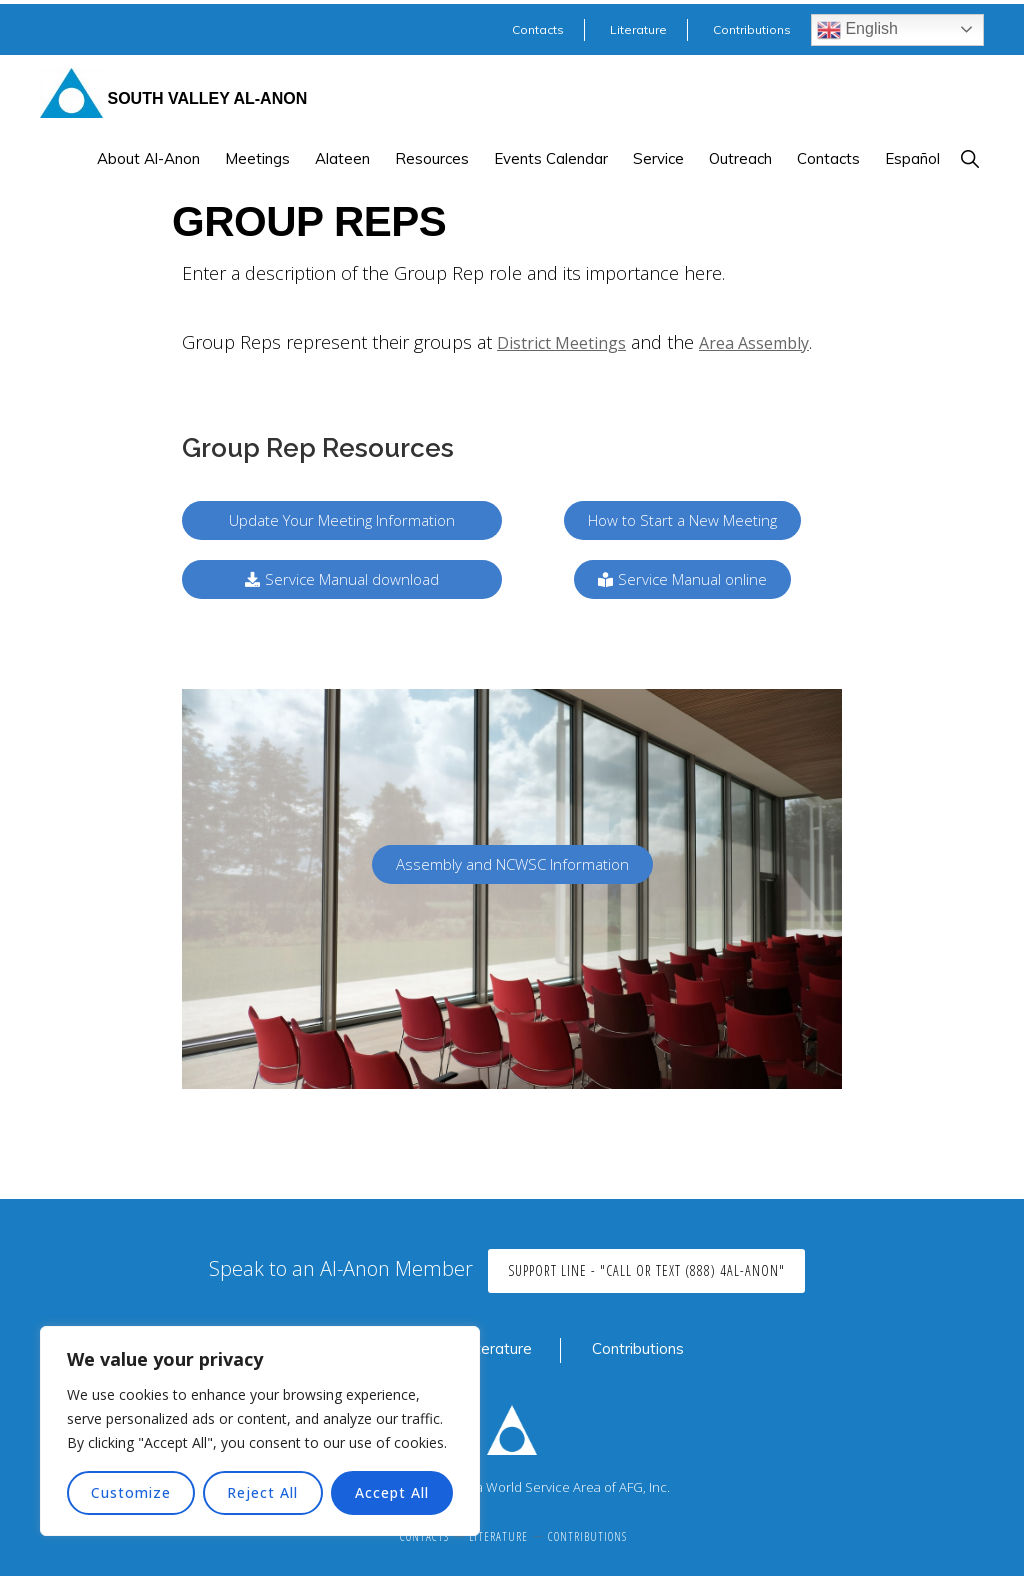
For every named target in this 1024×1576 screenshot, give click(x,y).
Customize (131, 1492)
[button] (969, 158)
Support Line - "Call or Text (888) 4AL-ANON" (646, 1270)
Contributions (638, 1348)
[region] (260, 1431)
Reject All (262, 1492)
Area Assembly (754, 343)
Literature (497, 1348)
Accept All (392, 1492)
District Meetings (561, 343)
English (857, 30)
